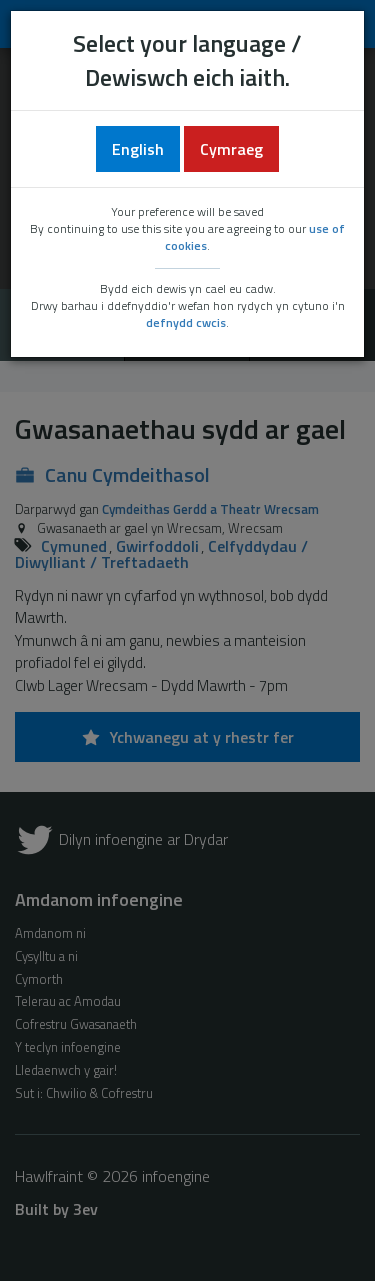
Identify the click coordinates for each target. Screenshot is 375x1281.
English (138, 149)
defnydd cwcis (186, 322)
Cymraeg (231, 149)
